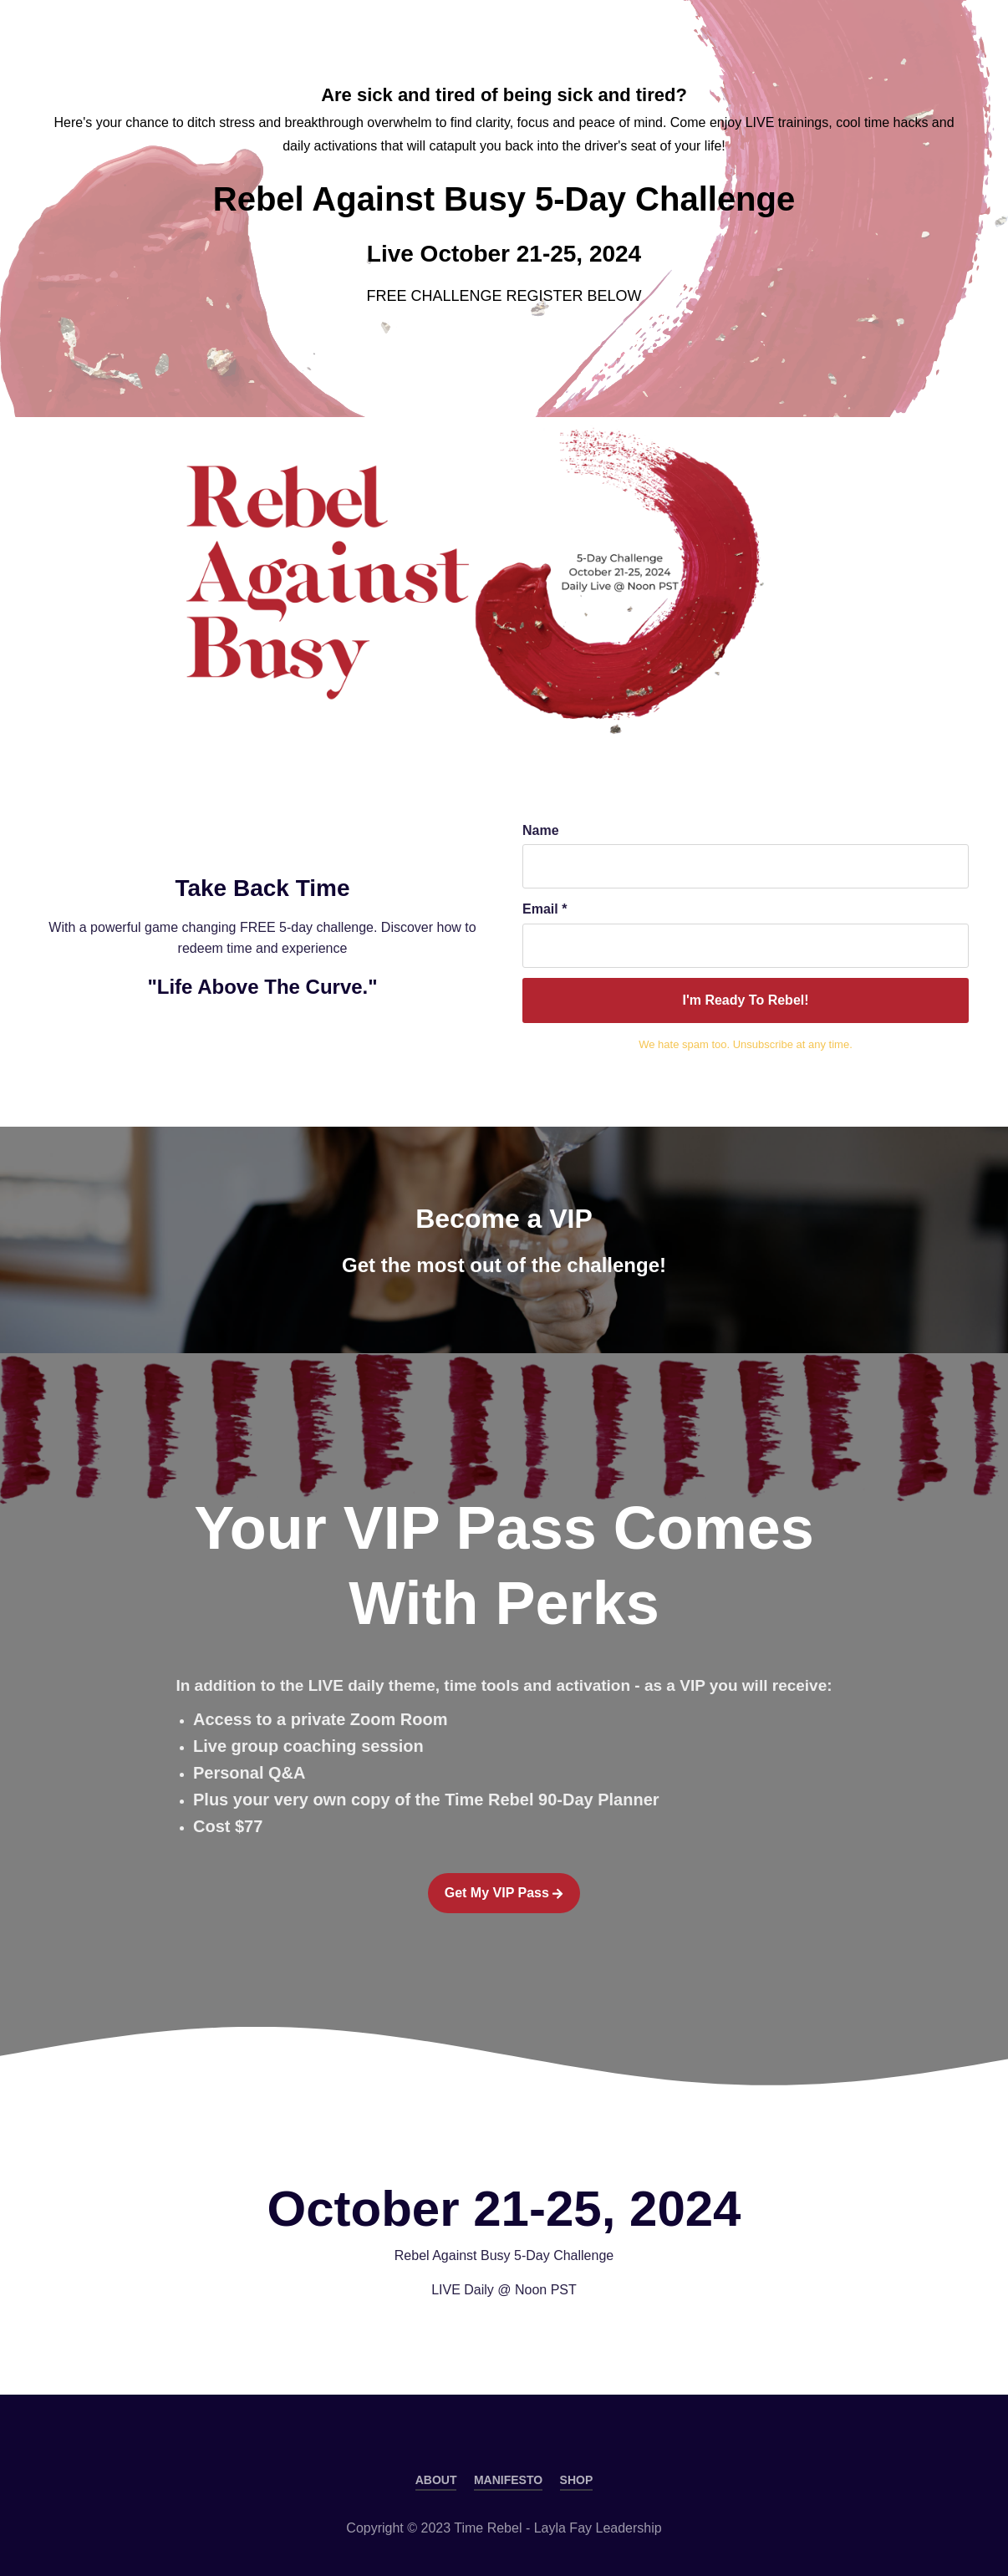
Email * (544, 909)
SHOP (576, 2480)
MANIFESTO (508, 2480)
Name (540, 830)
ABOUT (436, 2480)
